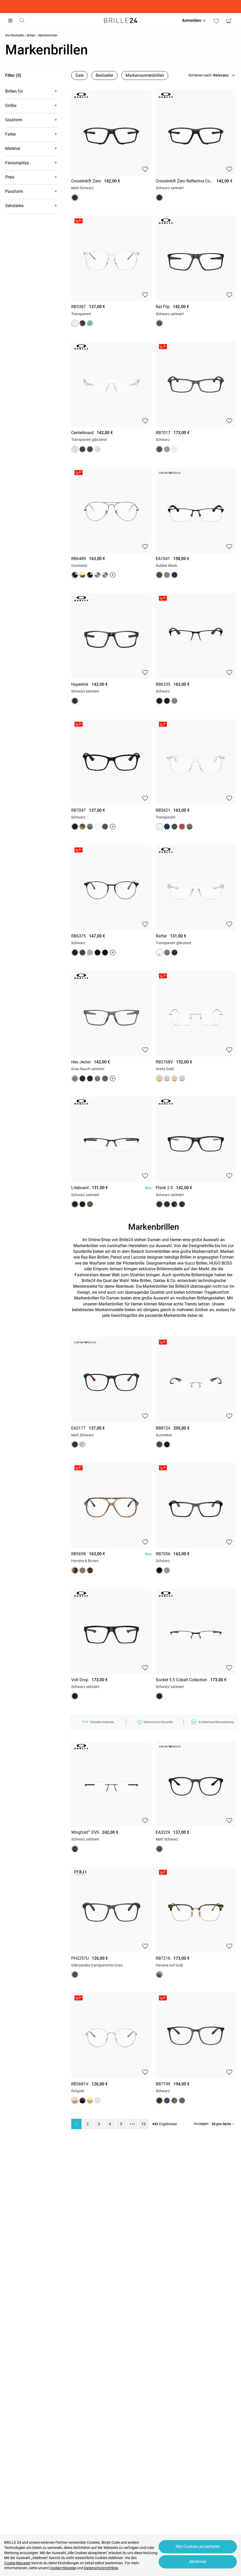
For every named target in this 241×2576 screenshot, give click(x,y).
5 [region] (121, 2124)
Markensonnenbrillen (145, 75)
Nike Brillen (141, 1280)
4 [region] (110, 2124)
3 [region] (99, 2124)
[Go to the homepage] (120, 20)
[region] (111, 121)
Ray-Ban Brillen (95, 1257)
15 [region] (143, 2124)
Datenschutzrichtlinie (101, 2568)
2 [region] (88, 2124)
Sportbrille (82, 1251)
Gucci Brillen (196, 1263)
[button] (31, 91)
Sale (79, 75)
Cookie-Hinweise (63, 2568)
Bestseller (104, 75)
